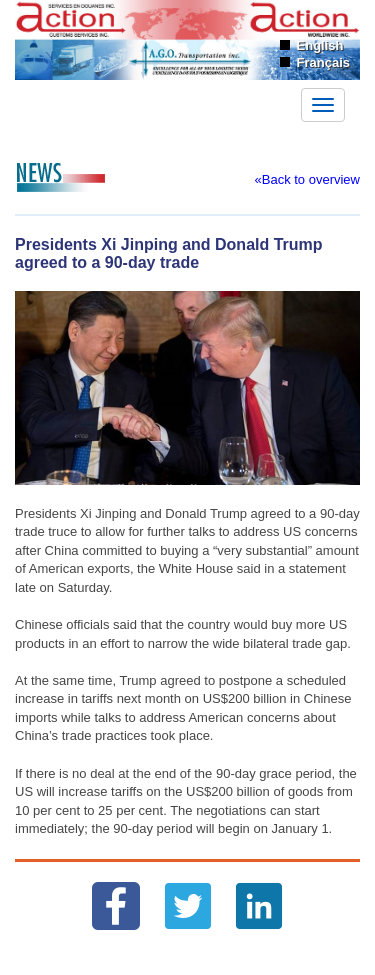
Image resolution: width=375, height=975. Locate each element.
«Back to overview (308, 179)
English (320, 45)
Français (323, 62)
